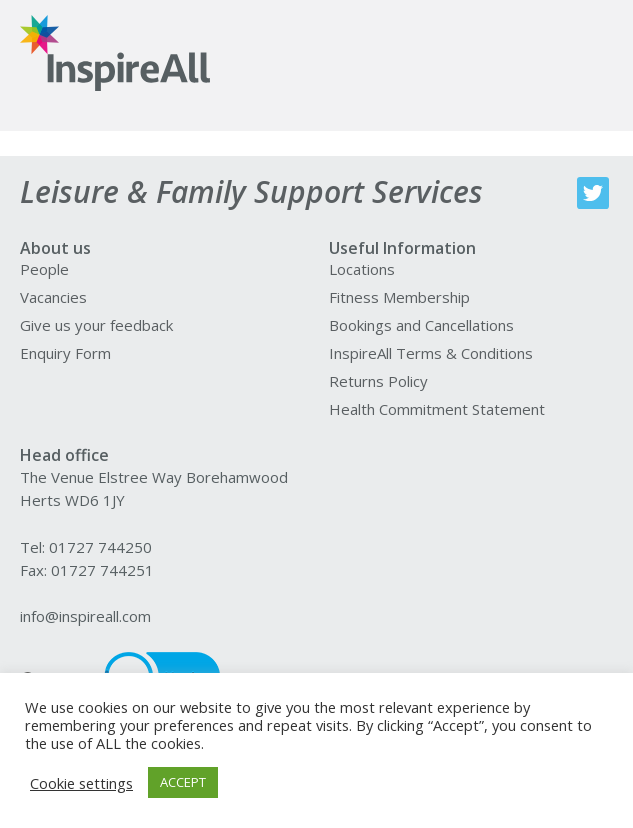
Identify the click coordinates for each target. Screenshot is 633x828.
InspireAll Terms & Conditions (431, 353)
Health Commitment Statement (437, 409)
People (44, 269)
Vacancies (53, 297)
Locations (362, 269)
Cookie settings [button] (81, 783)
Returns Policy (378, 381)
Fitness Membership (399, 297)
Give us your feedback (96, 325)
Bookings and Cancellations (421, 325)
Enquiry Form (65, 353)
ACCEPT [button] (183, 782)
